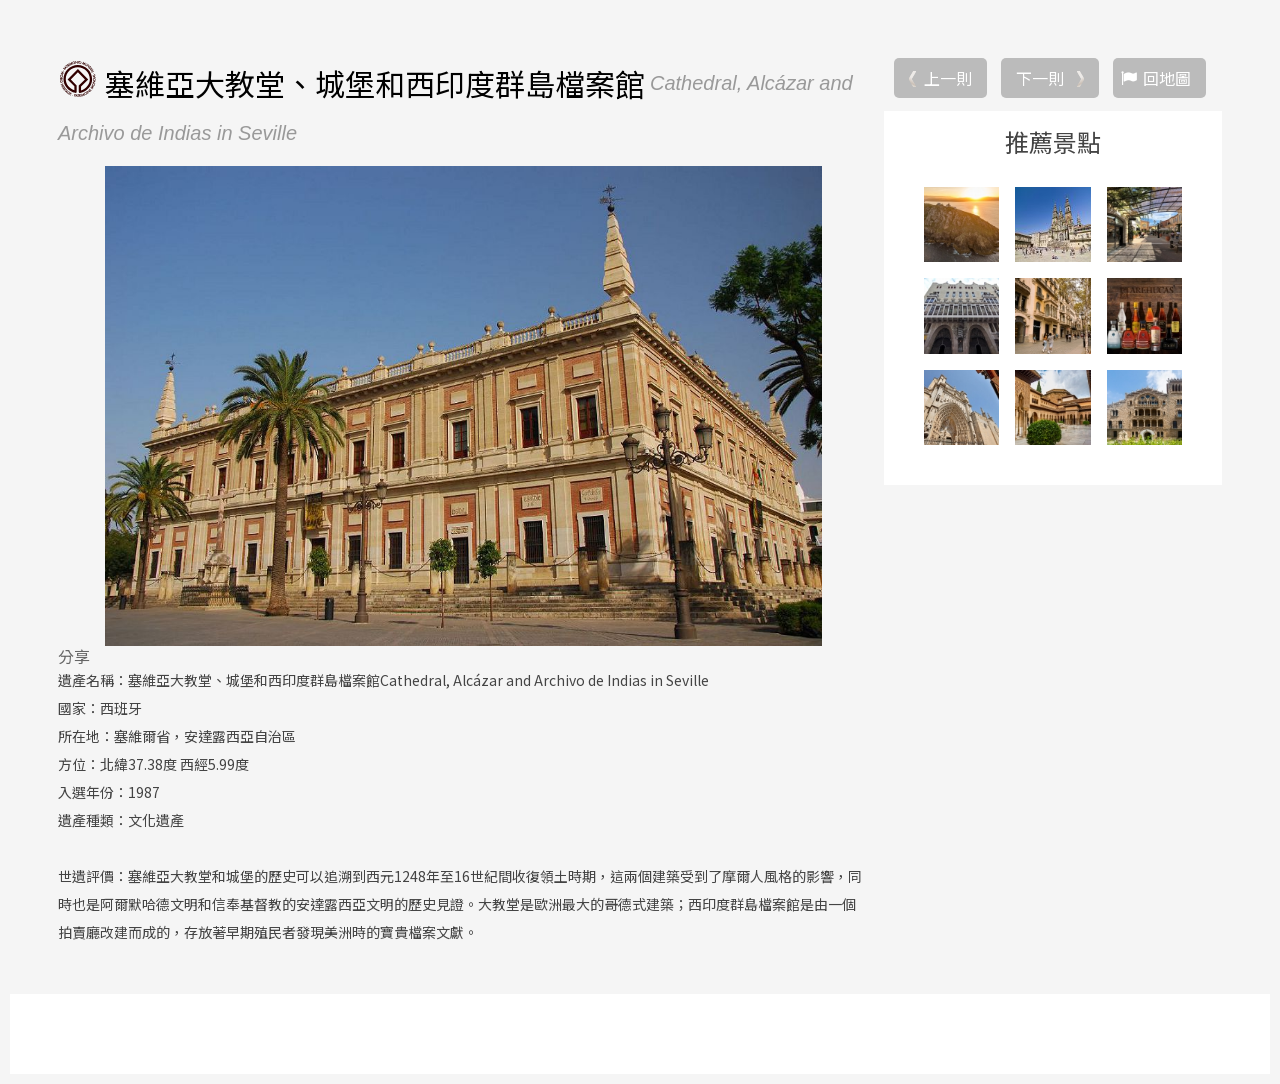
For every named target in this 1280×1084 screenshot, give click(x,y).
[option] (463, 406)
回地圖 (1167, 78)
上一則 (948, 78)
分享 (74, 656)
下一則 (1040, 78)
